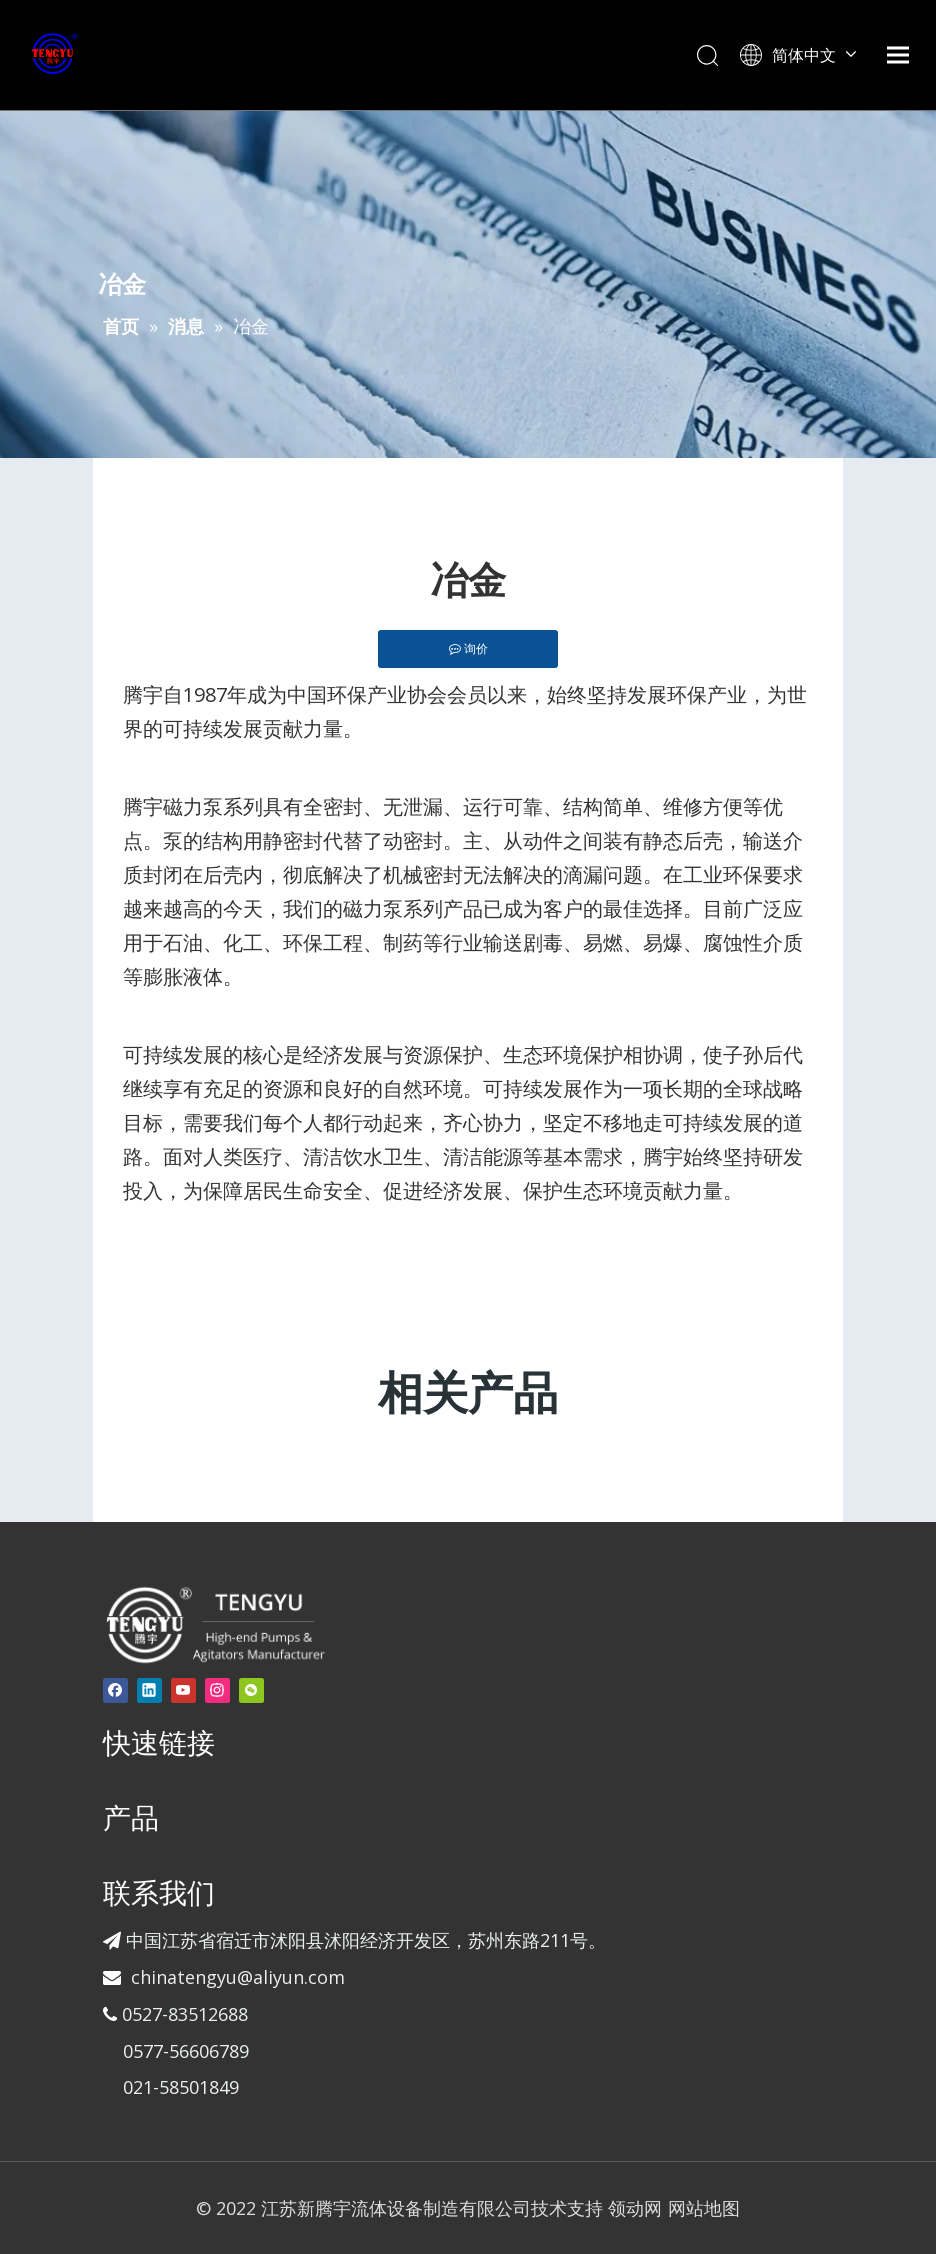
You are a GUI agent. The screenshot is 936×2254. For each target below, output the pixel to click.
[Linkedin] (149, 1690)
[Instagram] (217, 1690)
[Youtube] (183, 1690)
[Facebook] (115, 1690)
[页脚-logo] (214, 1624)
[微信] (251, 1690)
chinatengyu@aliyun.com (238, 1977)
